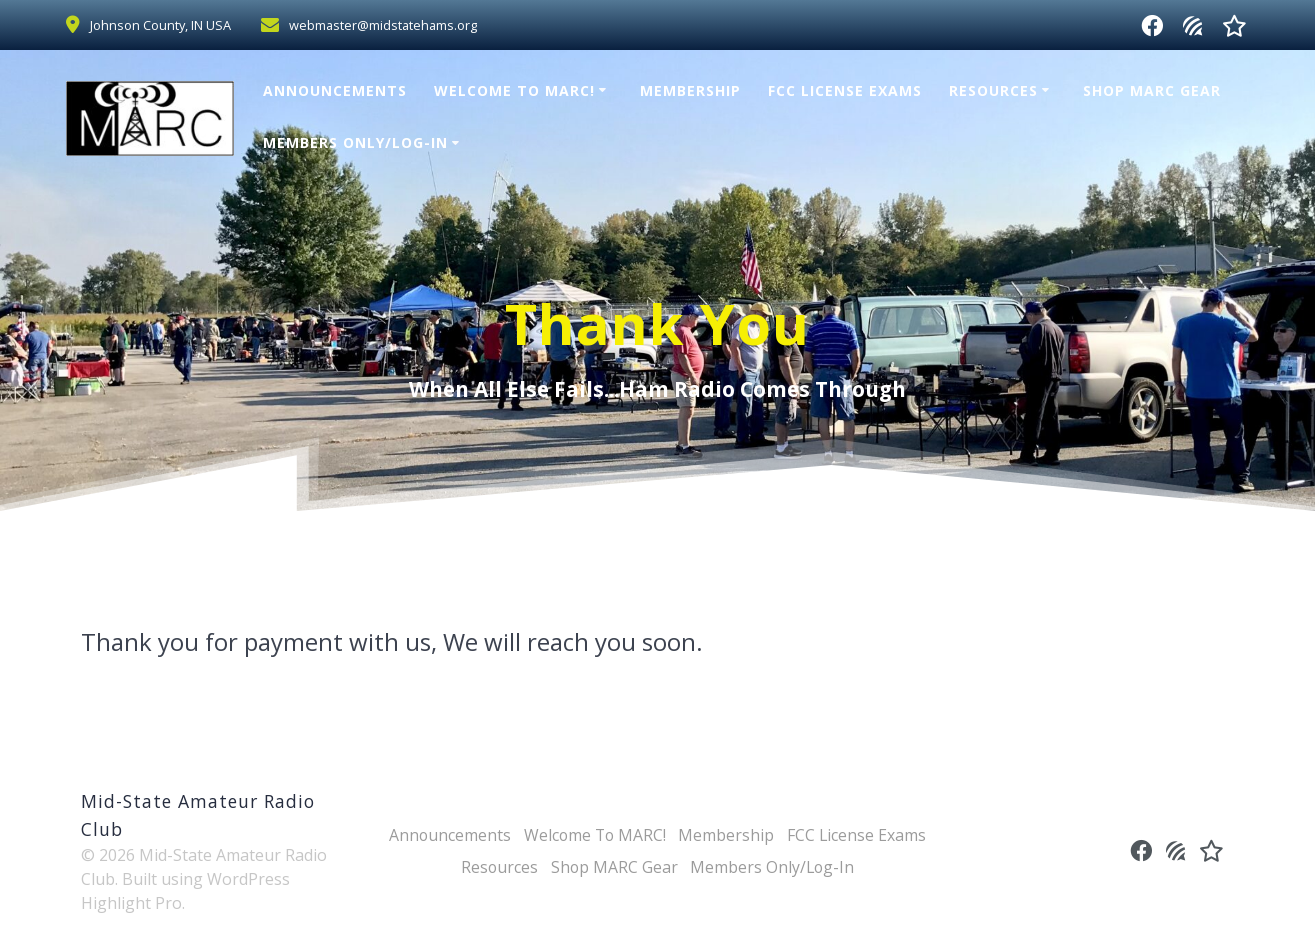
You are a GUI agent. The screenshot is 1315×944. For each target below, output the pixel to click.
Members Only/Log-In (355, 142)
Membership (690, 90)
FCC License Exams (845, 90)
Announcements (335, 90)
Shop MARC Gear (1152, 90)
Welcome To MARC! (514, 90)
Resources (993, 90)
